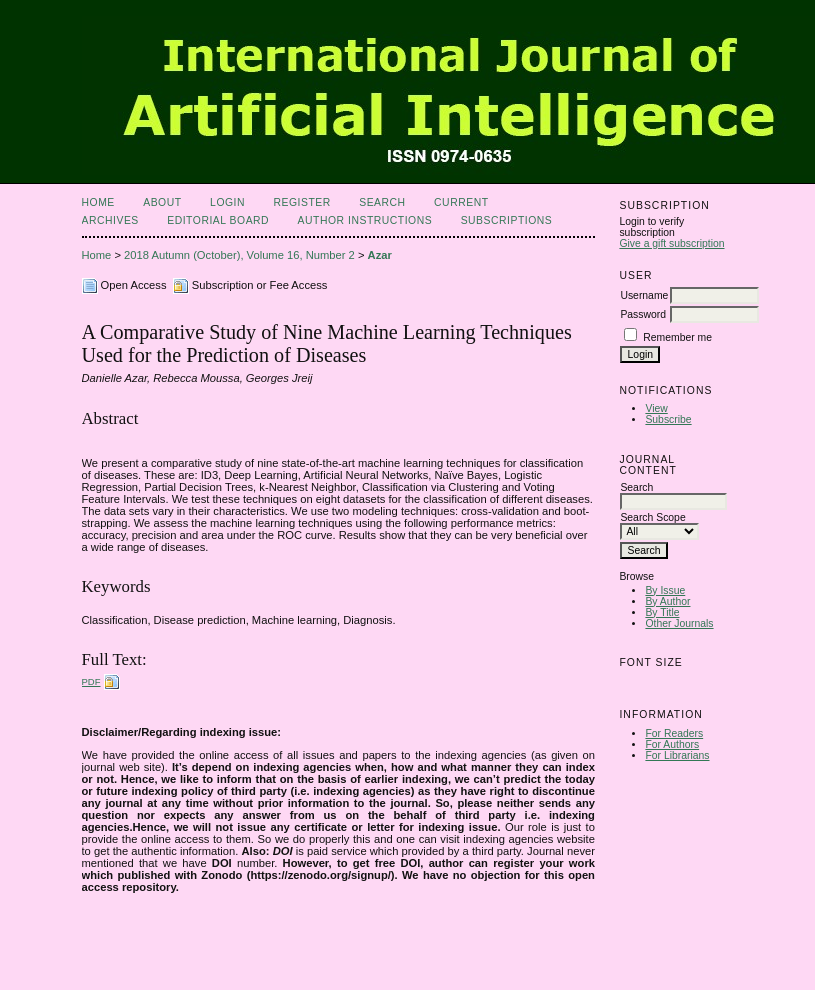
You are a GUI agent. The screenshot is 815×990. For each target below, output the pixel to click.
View (656, 408)
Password (643, 314)
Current (461, 202)
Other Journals (679, 623)
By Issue (665, 590)
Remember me (677, 337)
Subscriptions (507, 220)
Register (301, 202)
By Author (667, 601)
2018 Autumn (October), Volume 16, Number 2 (239, 255)
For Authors (672, 744)
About (162, 202)
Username (644, 295)
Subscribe (668, 419)
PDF (91, 681)
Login (227, 202)
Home (98, 202)
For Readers (674, 733)
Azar (380, 255)
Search (382, 202)
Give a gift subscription (671, 243)
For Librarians (677, 755)
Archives (110, 220)
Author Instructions (365, 220)
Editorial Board (218, 220)
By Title (662, 612)
